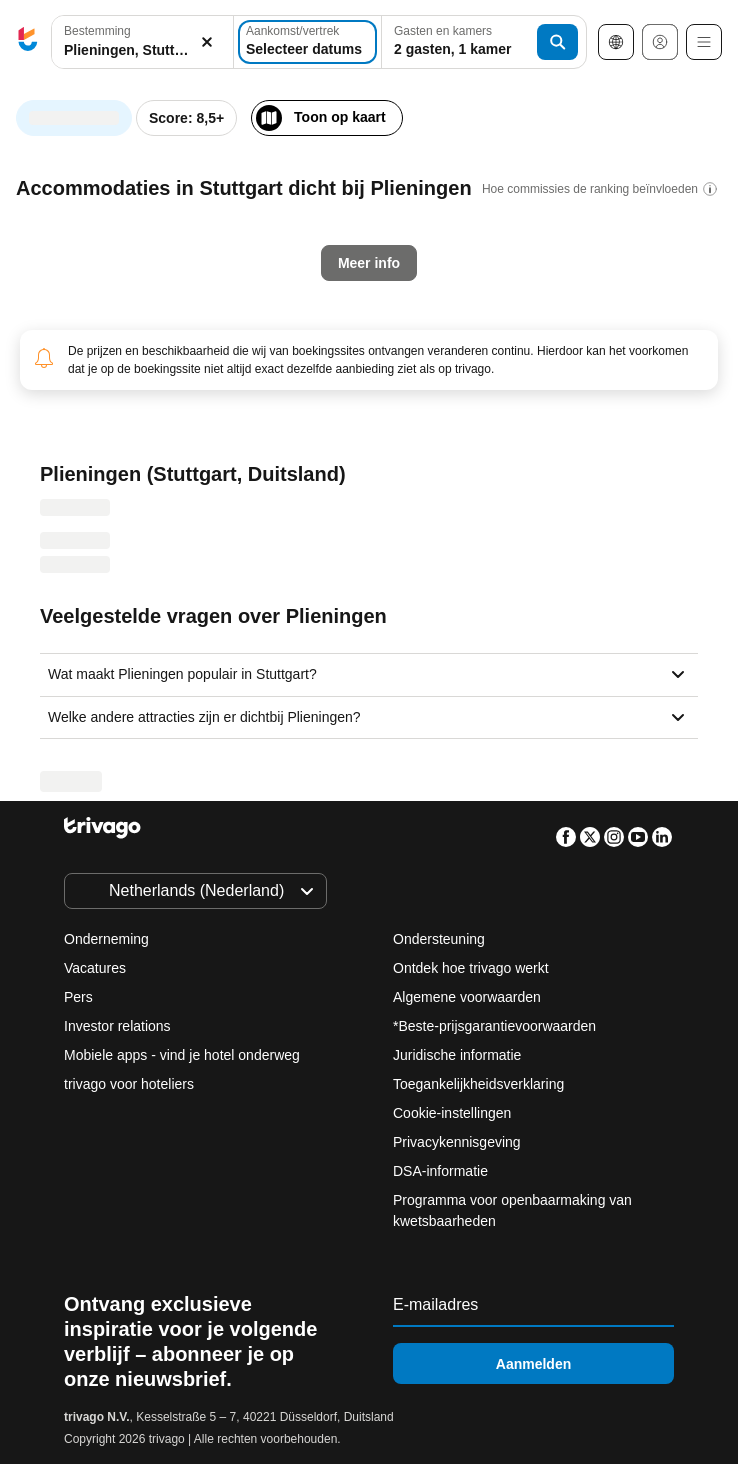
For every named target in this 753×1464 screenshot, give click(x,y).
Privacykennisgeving (457, 1142)
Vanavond (80, 465)
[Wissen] (207, 42)
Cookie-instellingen (454, 1113)
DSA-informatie (440, 1171)
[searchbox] (142, 50)
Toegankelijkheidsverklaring (478, 1084)
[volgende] (566, 108)
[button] (142, 42)
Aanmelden (533, 1364)
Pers (78, 997)
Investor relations (117, 1026)
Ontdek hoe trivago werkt (471, 968)
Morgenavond (212, 465)
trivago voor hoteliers (129, 1084)
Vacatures (95, 968)
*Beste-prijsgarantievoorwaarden (494, 1026)
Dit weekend (350, 465)
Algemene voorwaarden (467, 997)
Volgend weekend (499, 465)
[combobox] (142, 42)
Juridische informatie (457, 1055)
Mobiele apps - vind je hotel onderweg (182, 1055)
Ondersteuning (439, 939)
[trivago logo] (28, 42)
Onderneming (106, 939)
